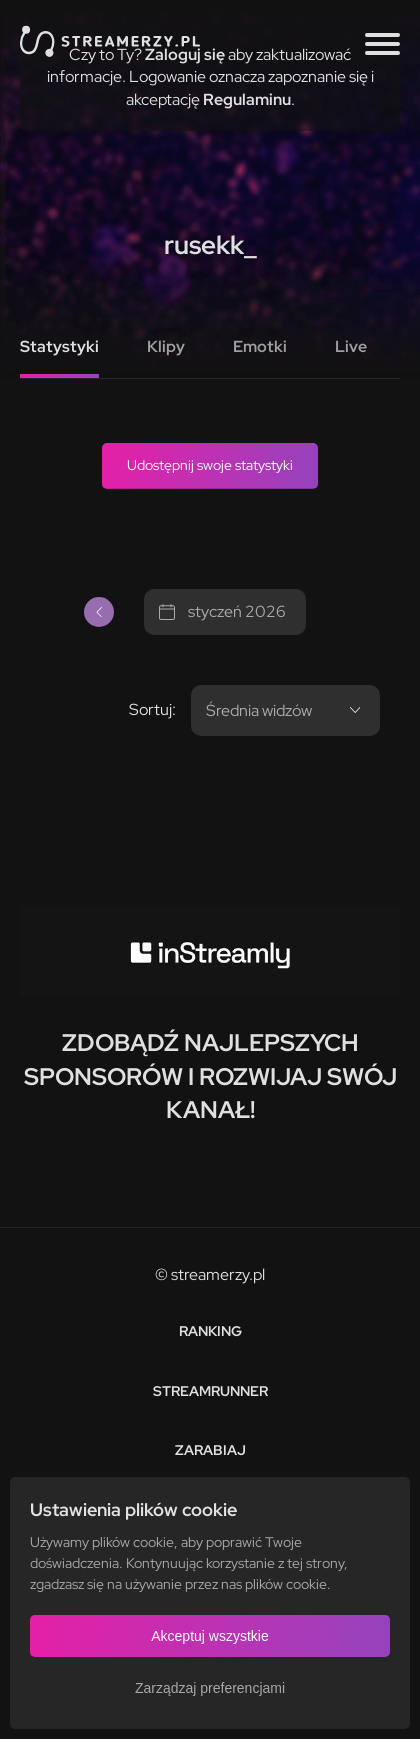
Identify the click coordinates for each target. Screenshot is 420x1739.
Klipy (166, 346)
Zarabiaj (210, 1450)
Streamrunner (210, 1391)
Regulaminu (247, 99)
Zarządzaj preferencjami (210, 1688)
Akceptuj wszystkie (209, 1636)
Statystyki (59, 346)
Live (351, 346)
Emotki (260, 346)
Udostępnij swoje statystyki (210, 465)
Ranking (210, 1331)
